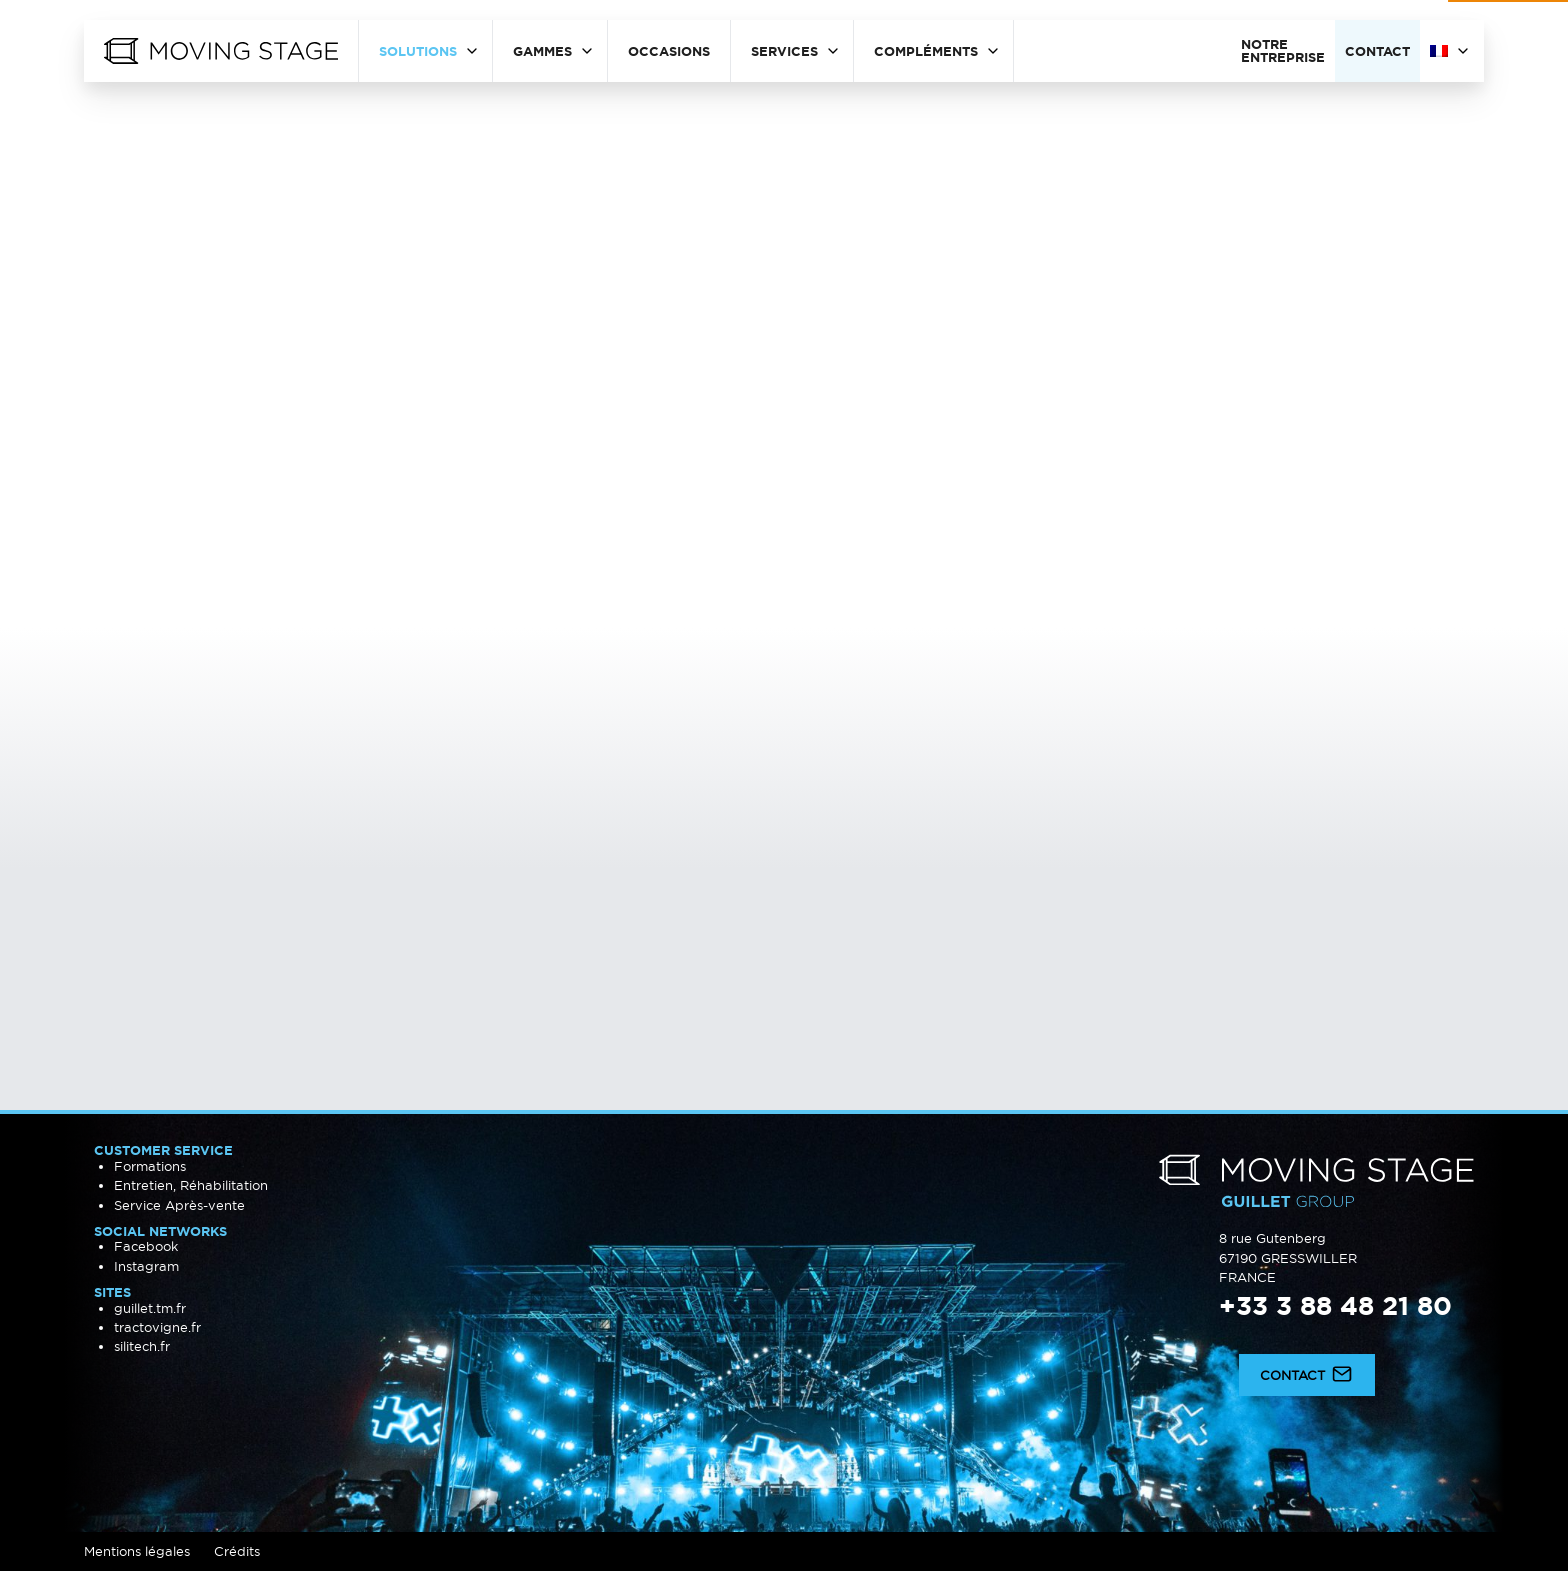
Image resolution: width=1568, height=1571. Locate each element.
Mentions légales (137, 1551)
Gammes (542, 51)
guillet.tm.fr (150, 1308)
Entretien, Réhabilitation (191, 1185)
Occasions (669, 51)
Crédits (237, 1551)
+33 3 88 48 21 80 (1335, 1305)
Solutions (418, 51)
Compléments (926, 51)
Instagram (146, 1266)
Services (784, 51)
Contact (1377, 51)
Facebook (146, 1246)
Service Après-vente (179, 1205)
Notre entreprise (1283, 50)
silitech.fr (142, 1346)
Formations (150, 1166)
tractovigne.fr (157, 1327)
